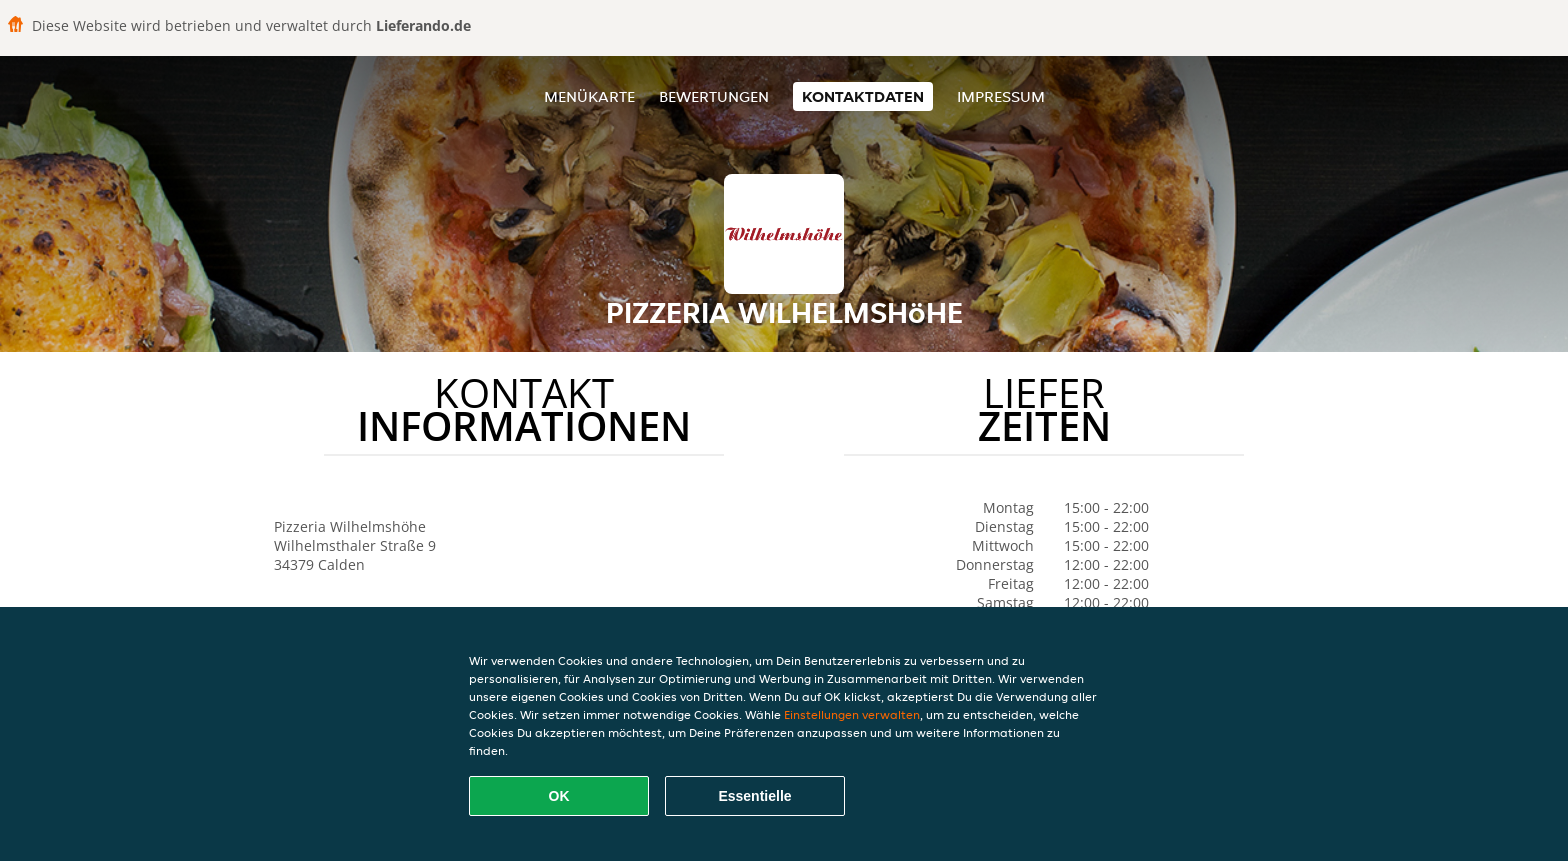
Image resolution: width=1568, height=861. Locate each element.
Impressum (1001, 96)
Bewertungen (714, 96)
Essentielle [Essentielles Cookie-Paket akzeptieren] (754, 796)
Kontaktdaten (863, 96)
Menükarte (589, 96)
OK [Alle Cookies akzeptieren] (559, 796)
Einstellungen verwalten (852, 714)
